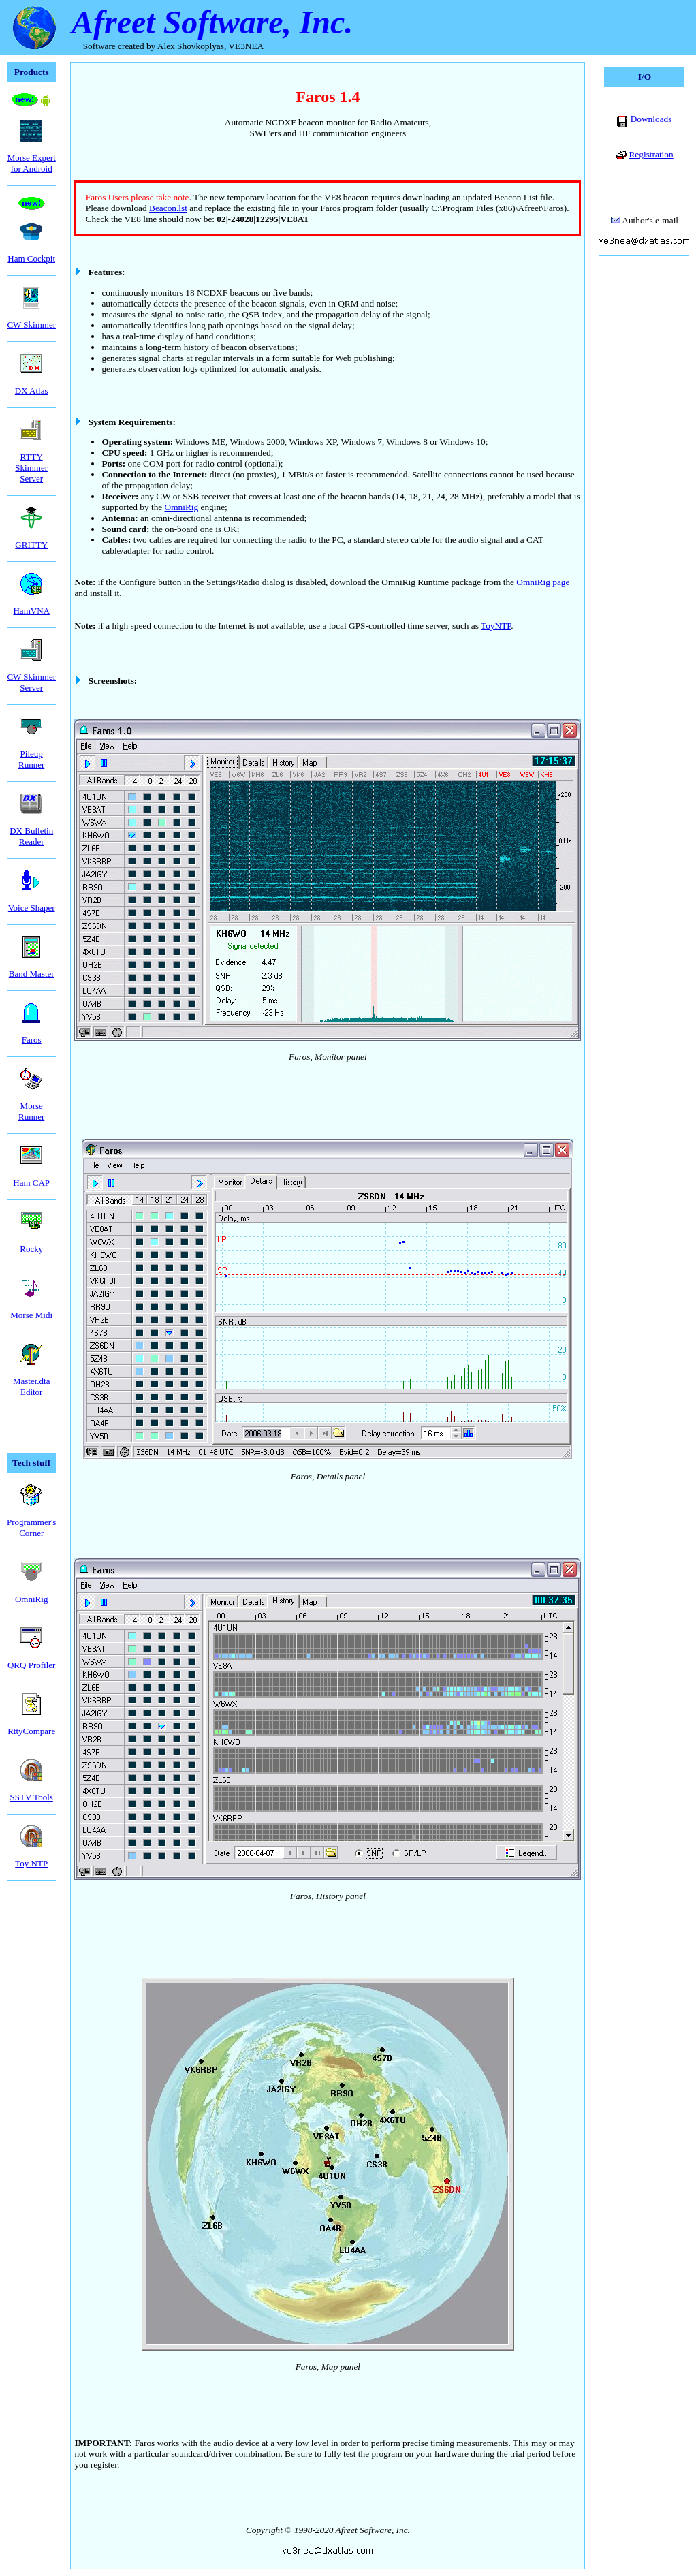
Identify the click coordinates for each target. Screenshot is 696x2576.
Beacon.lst (168, 208)
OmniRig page (542, 582)
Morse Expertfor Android (31, 153)
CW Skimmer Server (31, 673)
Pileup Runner (31, 749)
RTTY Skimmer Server (31, 458)
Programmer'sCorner (31, 1518)
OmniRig (182, 507)
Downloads (651, 119)
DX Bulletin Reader (31, 826)
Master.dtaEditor (31, 1377)
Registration (651, 154)
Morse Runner (31, 1102)
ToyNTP (496, 626)
